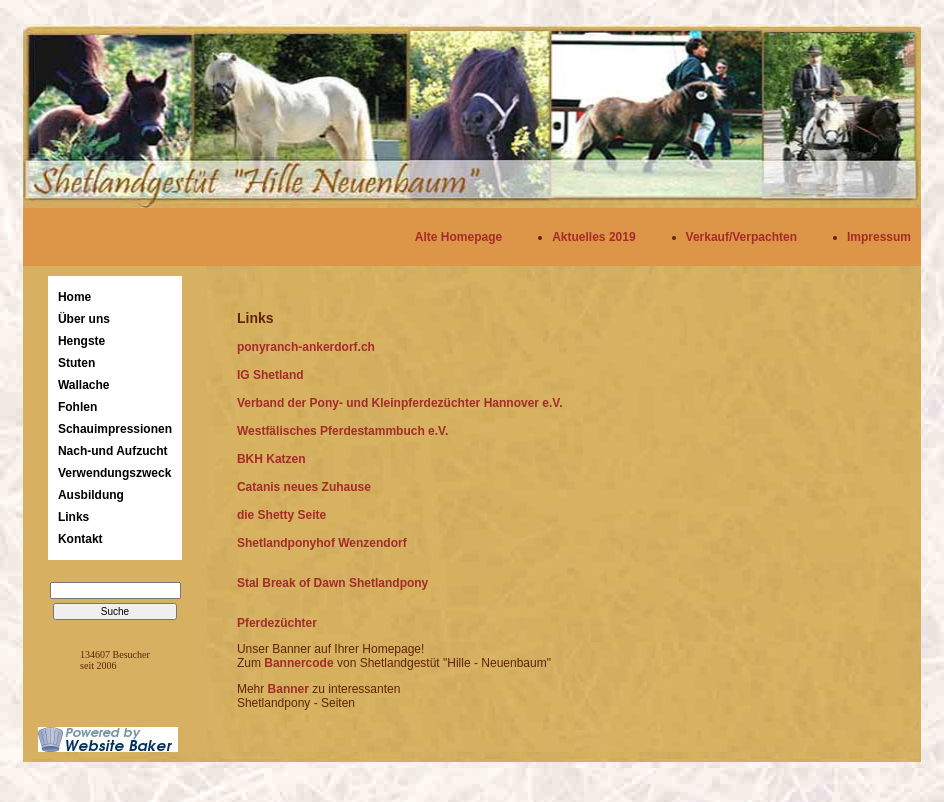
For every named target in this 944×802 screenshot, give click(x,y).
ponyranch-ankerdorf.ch (306, 347)
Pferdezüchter (277, 623)
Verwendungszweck (114, 473)
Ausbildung (91, 495)
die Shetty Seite (281, 515)
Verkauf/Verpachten (741, 237)
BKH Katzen (271, 459)
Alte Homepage (458, 237)
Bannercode (300, 663)
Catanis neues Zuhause (304, 487)
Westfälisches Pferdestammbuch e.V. (342, 431)
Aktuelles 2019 (593, 237)
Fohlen (77, 407)
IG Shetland (270, 375)
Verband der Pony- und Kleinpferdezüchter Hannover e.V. (400, 403)
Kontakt (80, 539)
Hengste (81, 341)
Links (73, 517)
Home (74, 297)
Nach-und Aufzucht (113, 451)
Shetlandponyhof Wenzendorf (322, 543)
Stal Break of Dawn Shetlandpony (332, 583)
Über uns (84, 319)
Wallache (84, 385)
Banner (288, 689)
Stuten (76, 363)
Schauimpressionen (115, 429)
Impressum (879, 237)
